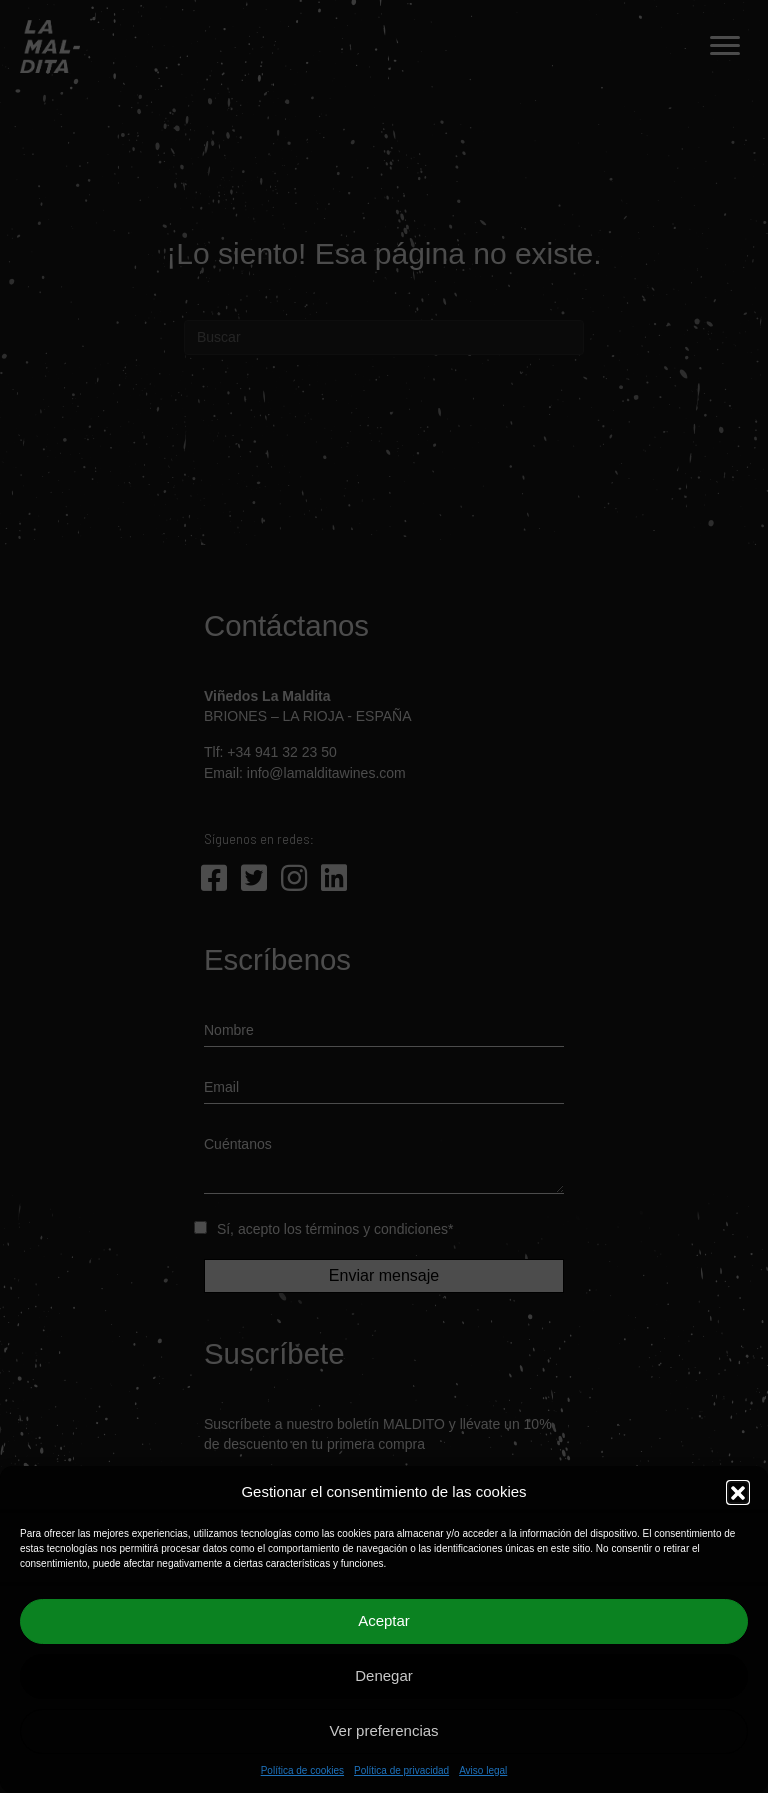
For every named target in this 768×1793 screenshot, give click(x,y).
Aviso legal (483, 1770)
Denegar (384, 1675)
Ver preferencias (383, 1730)
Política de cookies (302, 1770)
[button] (738, 1492)
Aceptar (384, 1620)
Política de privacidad (401, 1770)
